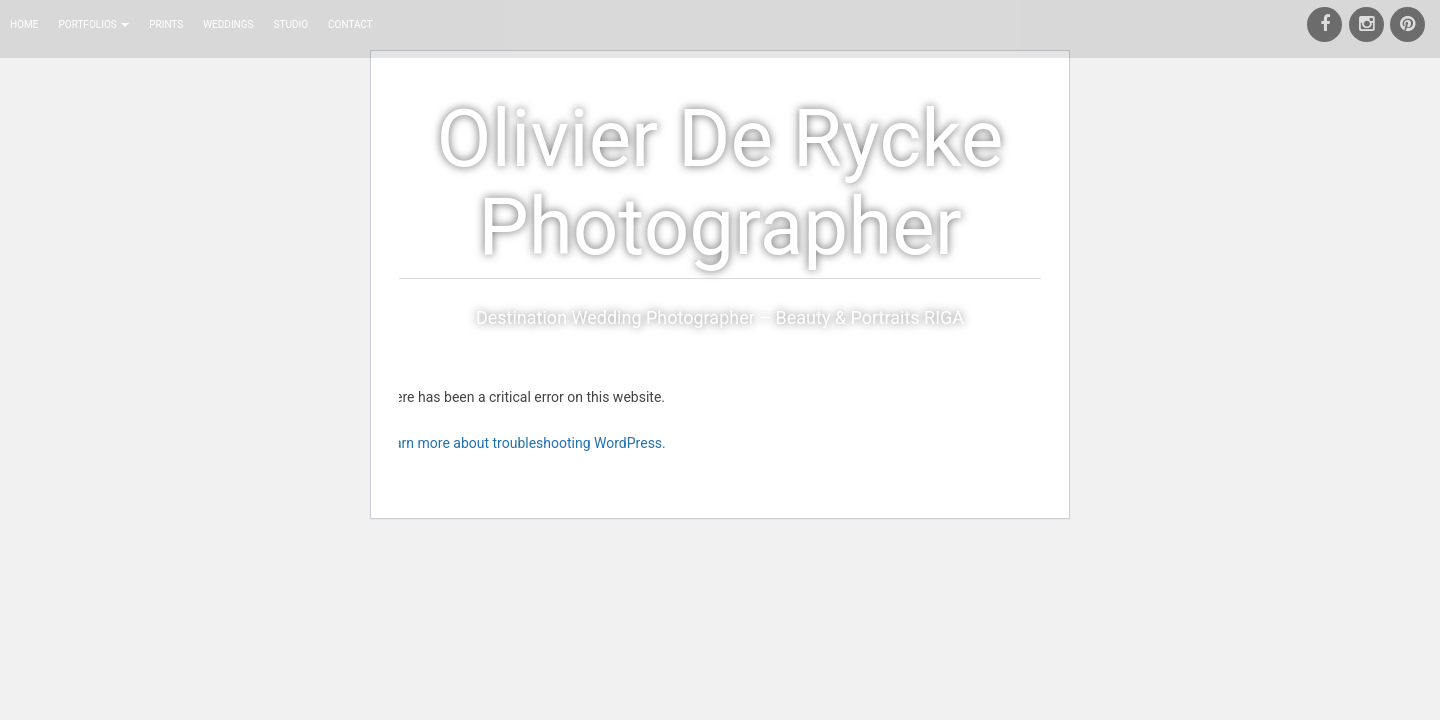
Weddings (228, 24)
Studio (291, 24)
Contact (350, 24)
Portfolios (93, 24)
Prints (166, 24)
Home (24, 24)
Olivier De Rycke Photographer (720, 183)
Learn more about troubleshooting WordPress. (522, 443)
